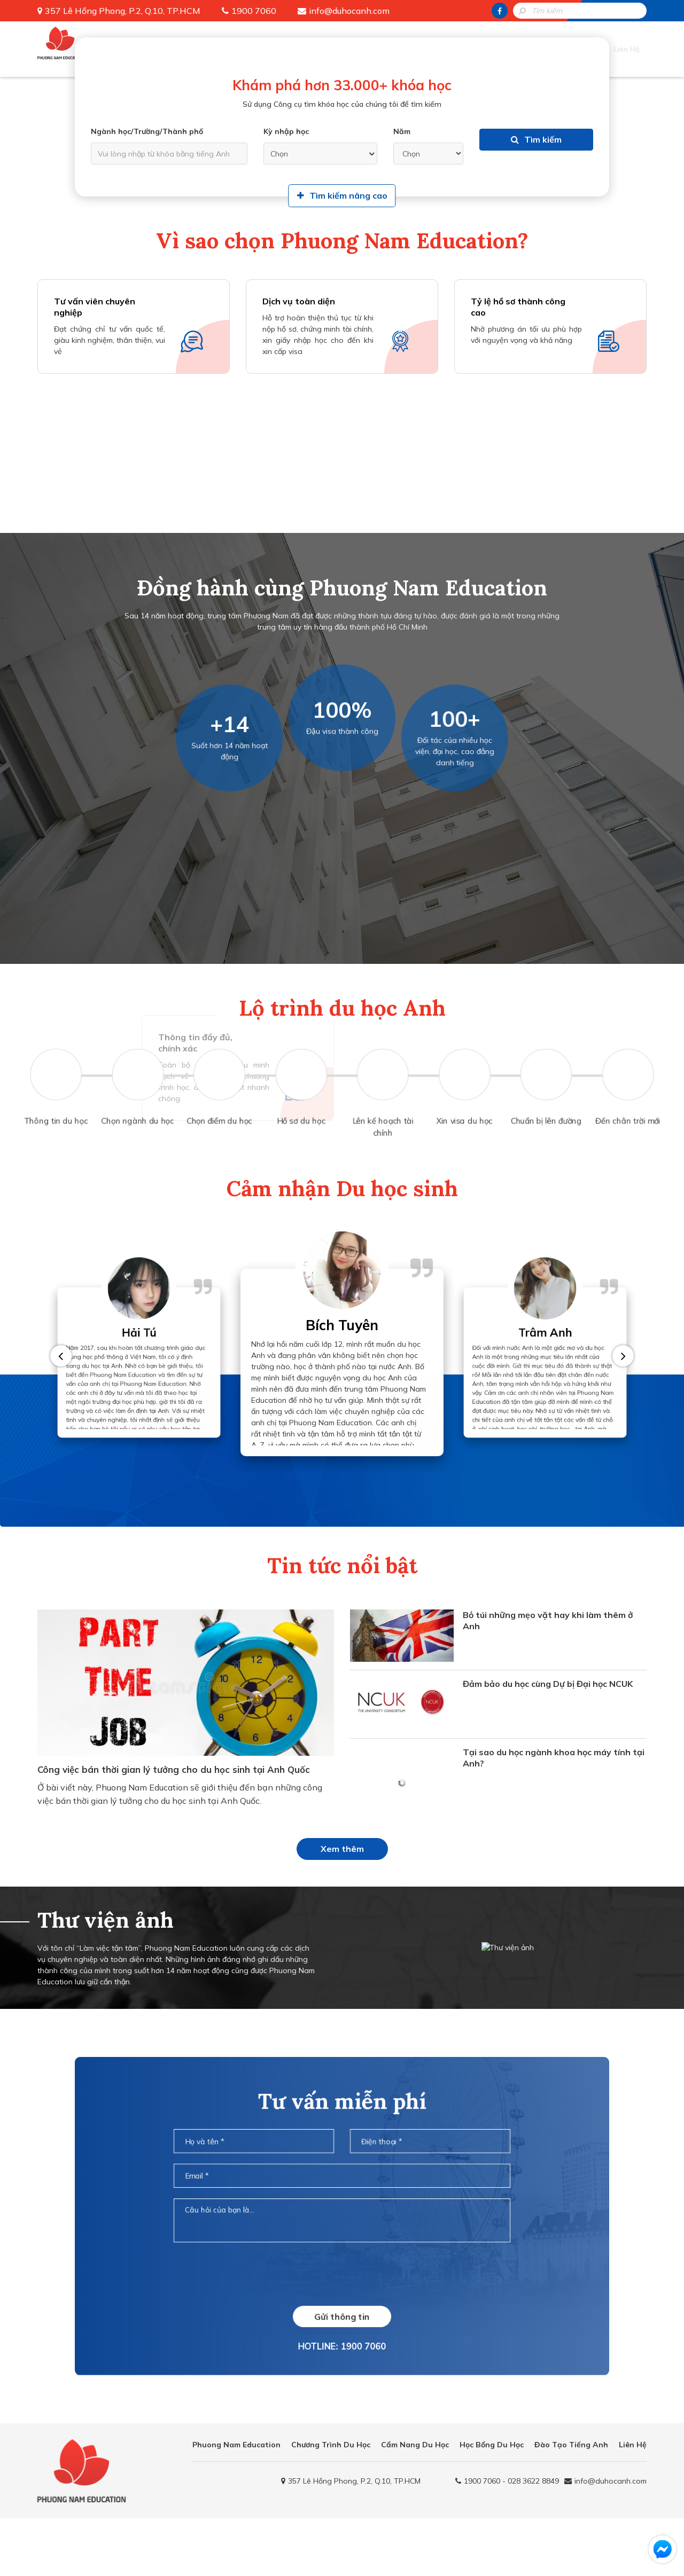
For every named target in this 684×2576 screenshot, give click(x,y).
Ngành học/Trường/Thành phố (147, 133)
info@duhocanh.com (349, 10)
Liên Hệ (631, 45)
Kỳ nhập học (286, 133)
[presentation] (342, 2289)
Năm (401, 133)
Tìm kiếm (536, 155)
